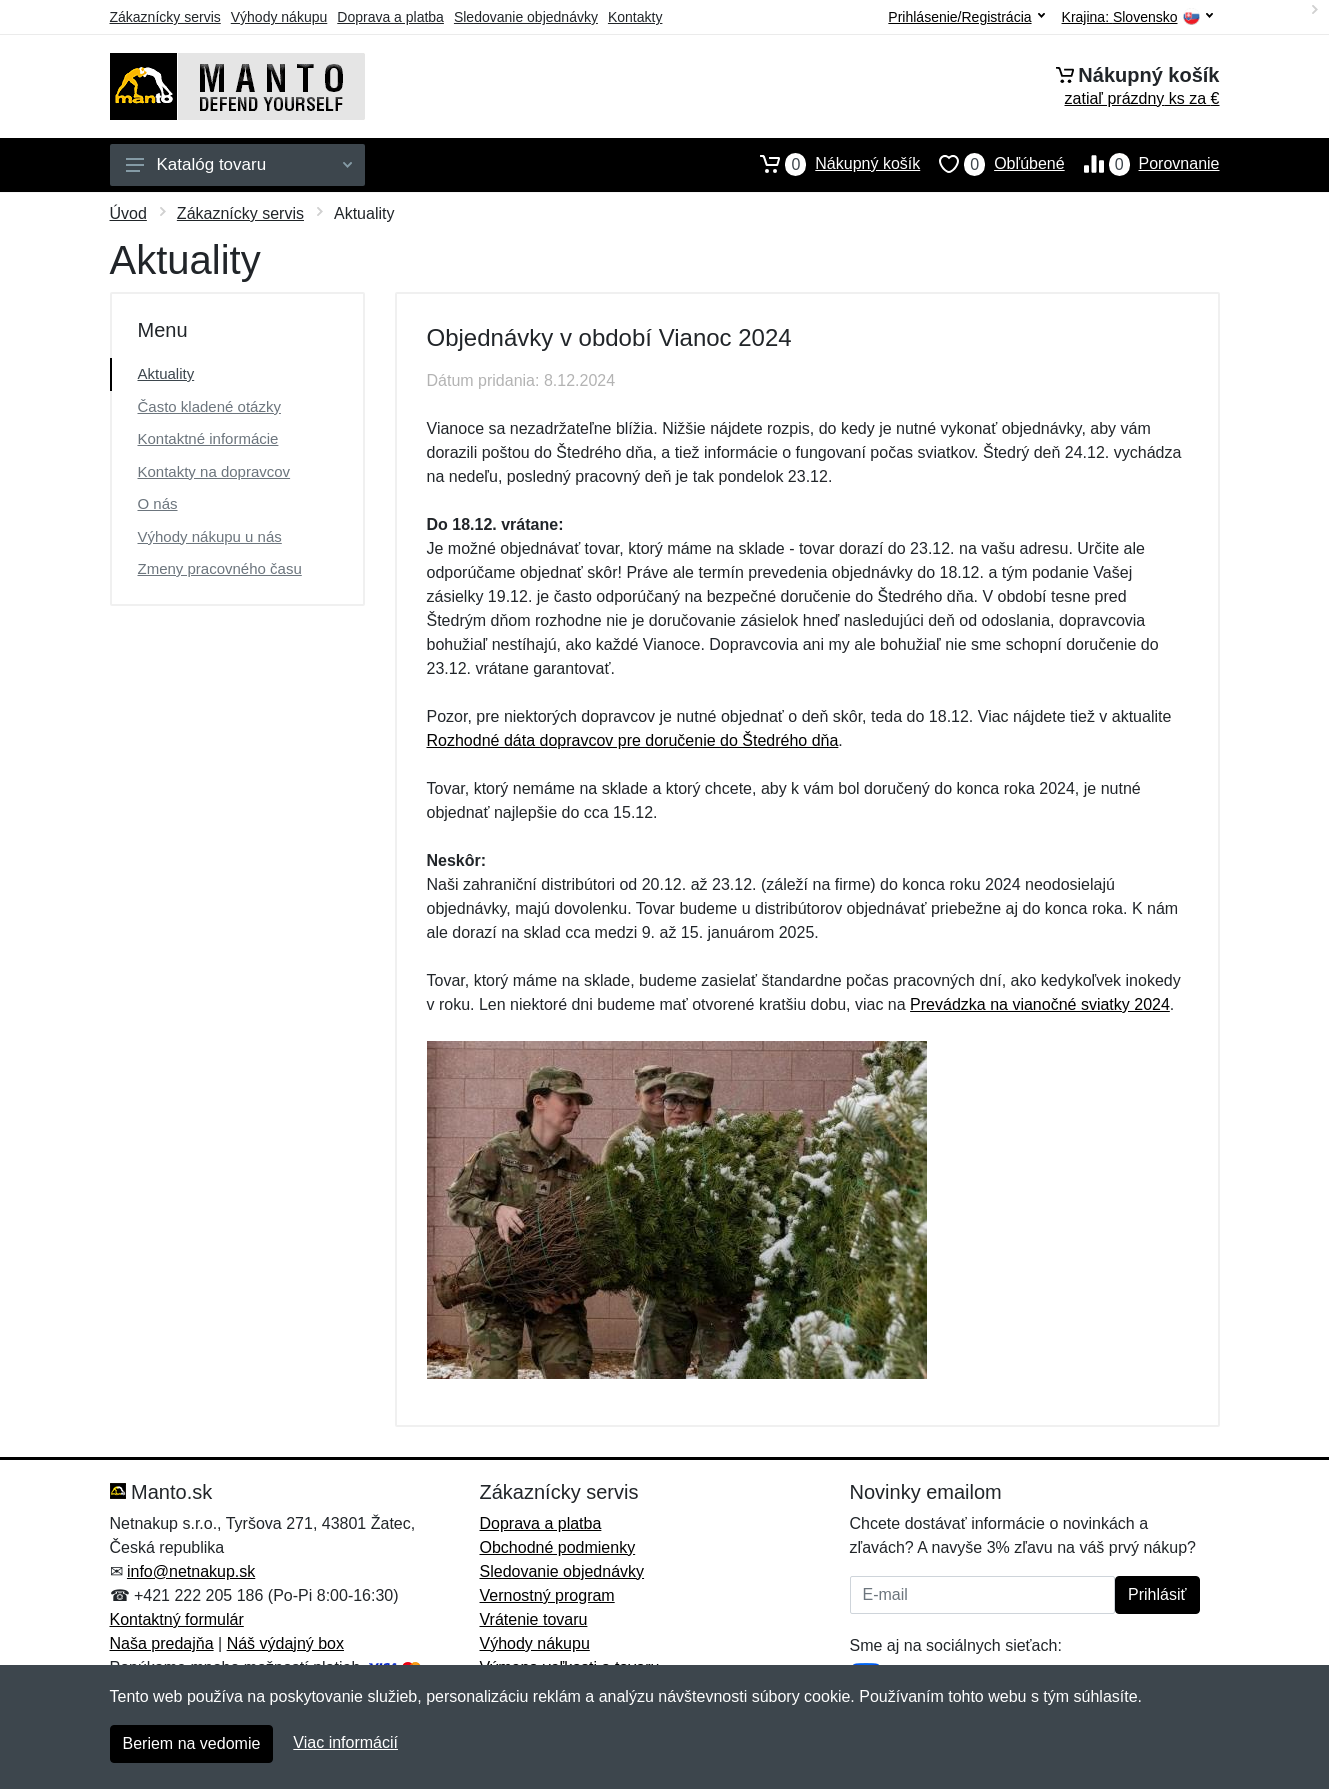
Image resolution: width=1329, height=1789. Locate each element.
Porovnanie (1142, 164)
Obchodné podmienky (558, 1547)
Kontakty (635, 17)
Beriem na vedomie (192, 1743)
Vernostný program (547, 1595)
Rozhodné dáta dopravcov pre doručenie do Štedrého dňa (633, 740)
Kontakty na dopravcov (214, 471)
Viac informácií (345, 1742)
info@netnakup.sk (191, 1571)
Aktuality (166, 373)
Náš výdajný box (285, 1643)
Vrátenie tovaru (534, 1619)
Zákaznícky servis (165, 17)
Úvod (128, 213)
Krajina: (1137, 17)
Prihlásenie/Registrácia (966, 17)
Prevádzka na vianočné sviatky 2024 (1040, 1004)
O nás (158, 503)
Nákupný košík (830, 164)
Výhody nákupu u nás (210, 536)
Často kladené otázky (209, 406)
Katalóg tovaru (239, 164)
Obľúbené (992, 164)
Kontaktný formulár (177, 1619)
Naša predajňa (162, 1643)
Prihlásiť (1157, 1594)
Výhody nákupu (279, 17)
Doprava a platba (390, 17)
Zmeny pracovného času (220, 568)
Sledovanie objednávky (526, 17)
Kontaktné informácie (208, 438)
